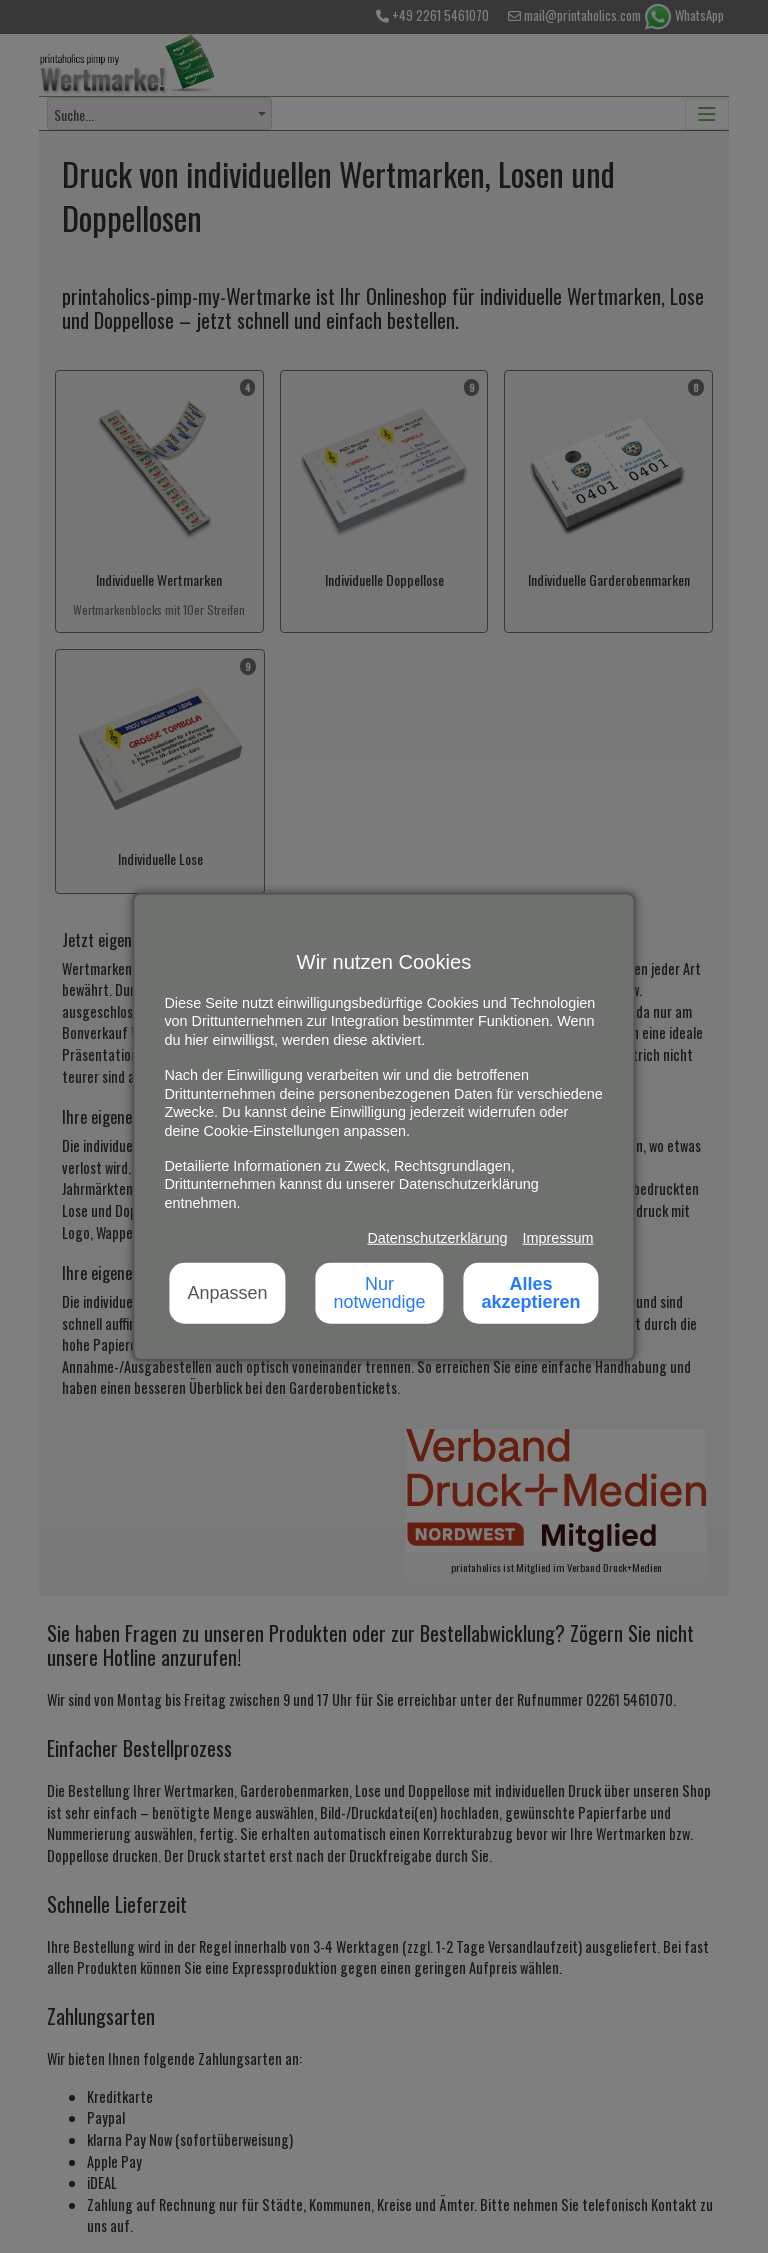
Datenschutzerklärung (437, 1238)
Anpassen (227, 1293)
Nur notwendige (379, 1292)
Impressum (557, 1238)
